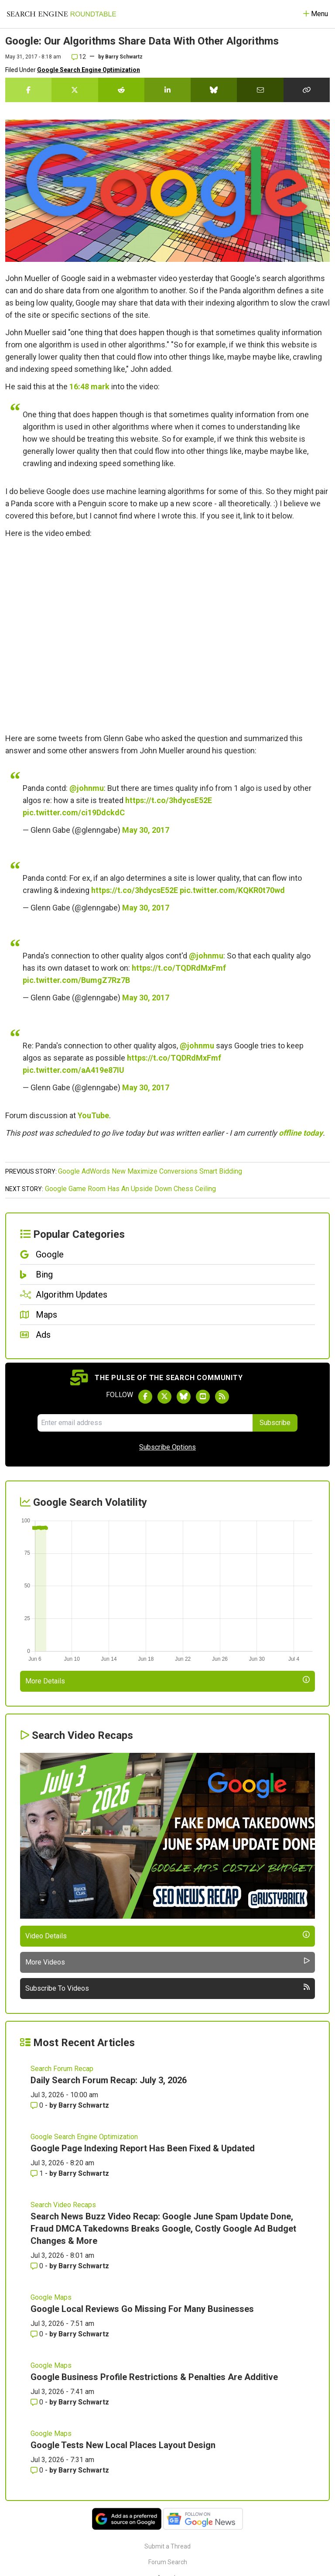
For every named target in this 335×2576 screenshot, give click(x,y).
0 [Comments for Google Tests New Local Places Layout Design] (38, 2470)
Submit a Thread (167, 2546)
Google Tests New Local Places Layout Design (123, 2445)
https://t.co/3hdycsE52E (168, 800)
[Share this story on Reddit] (121, 90)
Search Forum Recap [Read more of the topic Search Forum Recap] (62, 2068)
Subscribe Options (167, 1447)
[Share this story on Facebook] (28, 90)
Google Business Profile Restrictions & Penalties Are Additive (154, 2377)
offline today (301, 1132)
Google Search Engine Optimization (88, 69)
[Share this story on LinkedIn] (167, 90)
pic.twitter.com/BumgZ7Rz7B (76, 980)
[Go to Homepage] (61, 14)
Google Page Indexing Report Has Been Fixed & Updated (143, 2148)
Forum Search (167, 2562)
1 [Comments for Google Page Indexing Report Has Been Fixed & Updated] (38, 2173)
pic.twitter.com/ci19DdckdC (74, 812)
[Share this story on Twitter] (74, 90)
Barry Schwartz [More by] (124, 57)
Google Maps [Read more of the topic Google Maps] (51, 2297)
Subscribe (275, 1423)
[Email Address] (145, 1423)
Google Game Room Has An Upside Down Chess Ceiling (130, 1189)
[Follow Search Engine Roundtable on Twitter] (164, 1397)
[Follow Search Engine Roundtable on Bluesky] (184, 1397)
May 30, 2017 (145, 830)
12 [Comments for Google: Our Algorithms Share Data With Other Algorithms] (79, 56)
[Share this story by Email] (260, 90)
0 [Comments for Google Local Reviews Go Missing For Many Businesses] (38, 2334)
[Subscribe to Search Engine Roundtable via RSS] (222, 1397)
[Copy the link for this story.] (307, 90)
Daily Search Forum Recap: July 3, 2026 (109, 2080)
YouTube (93, 1115)
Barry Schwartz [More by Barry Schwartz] (83, 2105)
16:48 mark (89, 386)
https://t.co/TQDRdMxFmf (179, 967)
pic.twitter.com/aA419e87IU (73, 1070)
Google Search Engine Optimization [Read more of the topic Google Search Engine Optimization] (84, 2137)
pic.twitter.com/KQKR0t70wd (232, 890)
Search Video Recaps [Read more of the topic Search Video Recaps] (63, 2205)
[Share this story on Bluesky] (214, 90)
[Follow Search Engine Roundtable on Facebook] (145, 1397)
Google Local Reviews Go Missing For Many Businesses (142, 2309)
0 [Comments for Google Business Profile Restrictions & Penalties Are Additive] (38, 2402)
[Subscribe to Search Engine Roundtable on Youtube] (203, 1397)
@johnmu (86, 788)
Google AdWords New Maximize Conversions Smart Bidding (150, 1171)
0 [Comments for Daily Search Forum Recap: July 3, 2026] (38, 2105)
